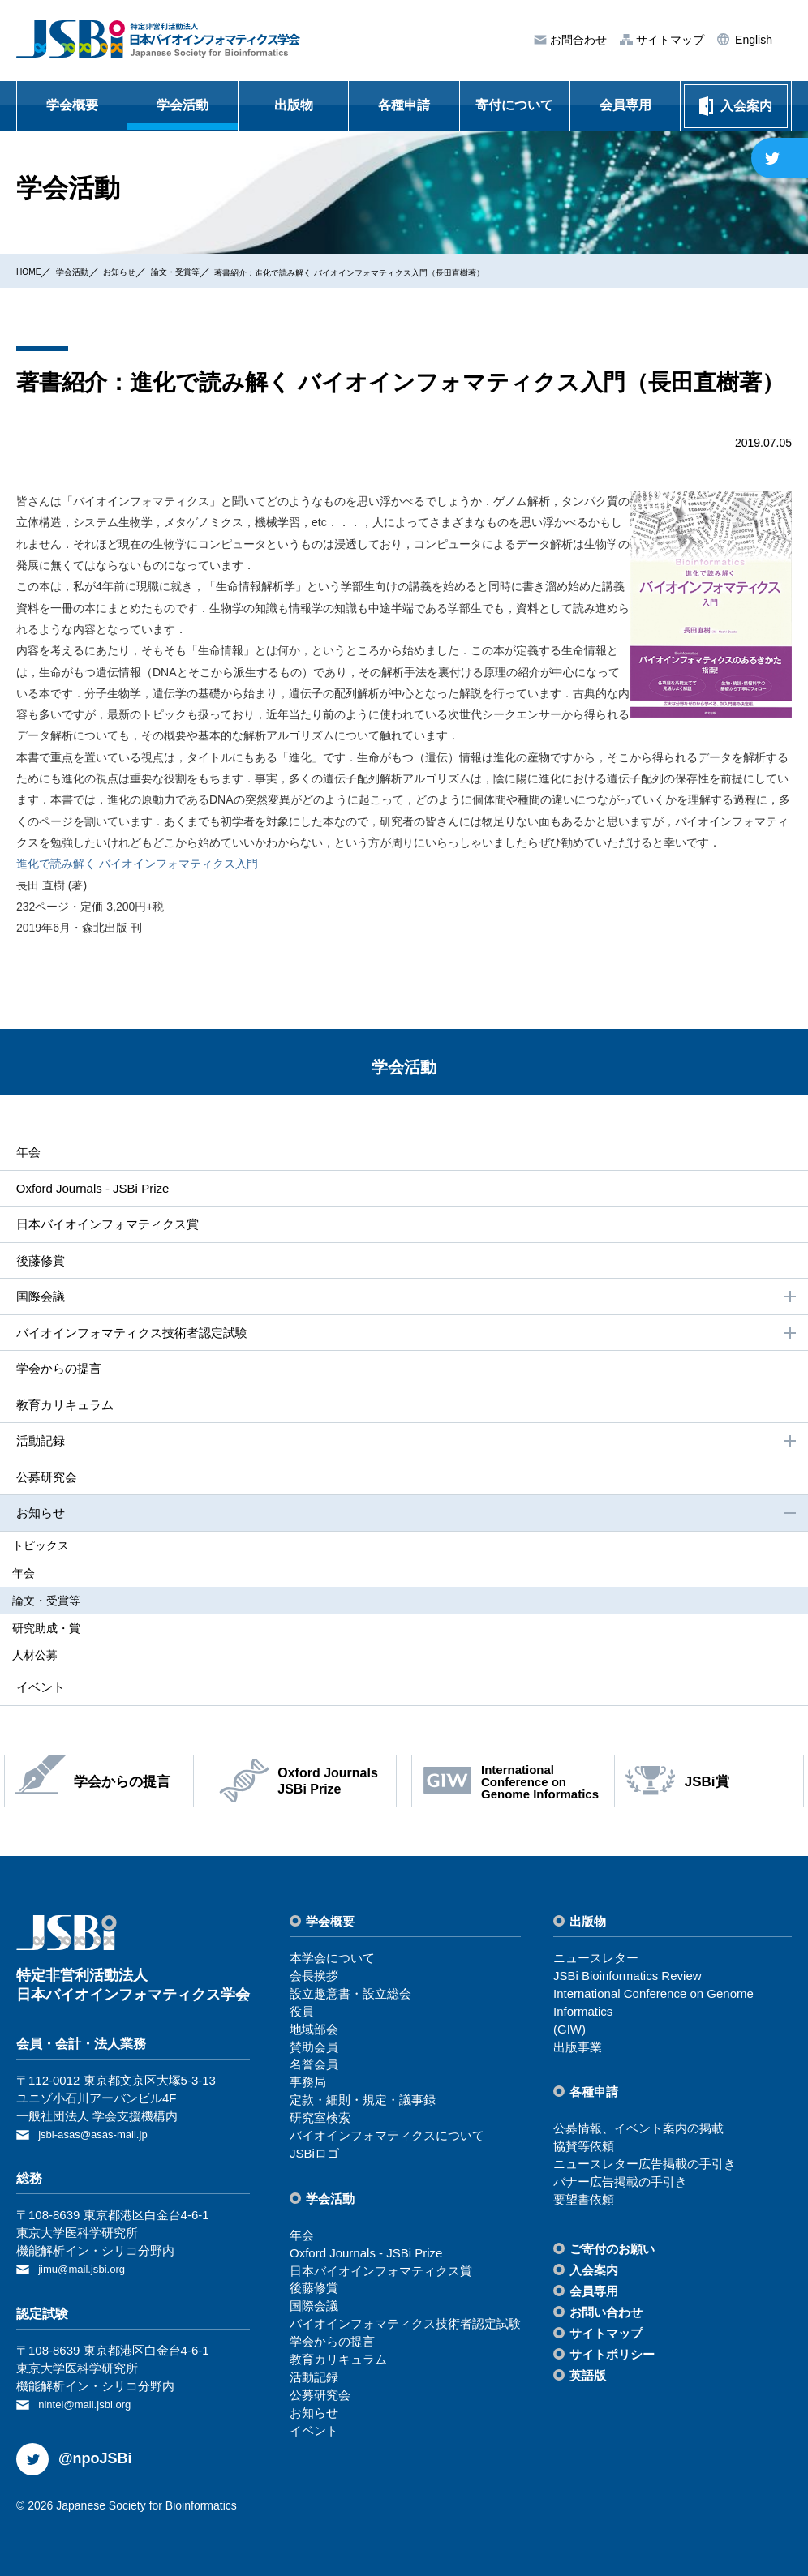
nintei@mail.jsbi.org (91, 2404)
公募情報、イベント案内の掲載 (638, 2133)
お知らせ (148, 270)
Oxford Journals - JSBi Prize (92, 1189)
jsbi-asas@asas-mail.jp (100, 2138)
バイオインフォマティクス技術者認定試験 (405, 1338)
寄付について (514, 105)
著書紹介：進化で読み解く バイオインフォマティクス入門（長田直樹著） (458, 271)
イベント (37, 1690)
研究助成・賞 (58, 1633)
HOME (33, 270)
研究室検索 (320, 2121)
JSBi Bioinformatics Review (627, 1980)
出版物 (293, 105)
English (752, 39)
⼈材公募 (47, 1658)
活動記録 (405, 1449)
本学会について (332, 1962)
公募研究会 (43, 1486)
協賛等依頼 (583, 2150)
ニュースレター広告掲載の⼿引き (644, 2168)
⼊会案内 (593, 2274)
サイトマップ (668, 40)
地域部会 (314, 2033)
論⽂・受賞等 (220, 270)
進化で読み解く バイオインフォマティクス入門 (137, 863)
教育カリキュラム (63, 1412)
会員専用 (625, 105)
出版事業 (577, 2051)
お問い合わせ (606, 2316)
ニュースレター (595, 1962)
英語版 (587, 2379)
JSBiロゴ (314, 2157)
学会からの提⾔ (56, 1375)
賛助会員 (314, 2051)
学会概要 (72, 105)
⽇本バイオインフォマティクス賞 (108, 1226)
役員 (302, 2015)
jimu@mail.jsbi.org (88, 2271)
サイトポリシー (612, 2358)
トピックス (52, 1555)
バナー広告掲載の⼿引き (620, 2185)
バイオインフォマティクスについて (387, 2139)
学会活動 (182, 105)
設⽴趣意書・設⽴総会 (350, 1997)
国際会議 (405, 1301)
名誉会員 (314, 2068)
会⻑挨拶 (314, 1980)
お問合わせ (577, 40)
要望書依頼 (583, 2203)
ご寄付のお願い (612, 2253)
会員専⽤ (593, 2295)
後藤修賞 (37, 1263)
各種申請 (404, 105)
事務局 (308, 2086)
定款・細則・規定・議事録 (363, 2104)
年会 (24, 1152)
